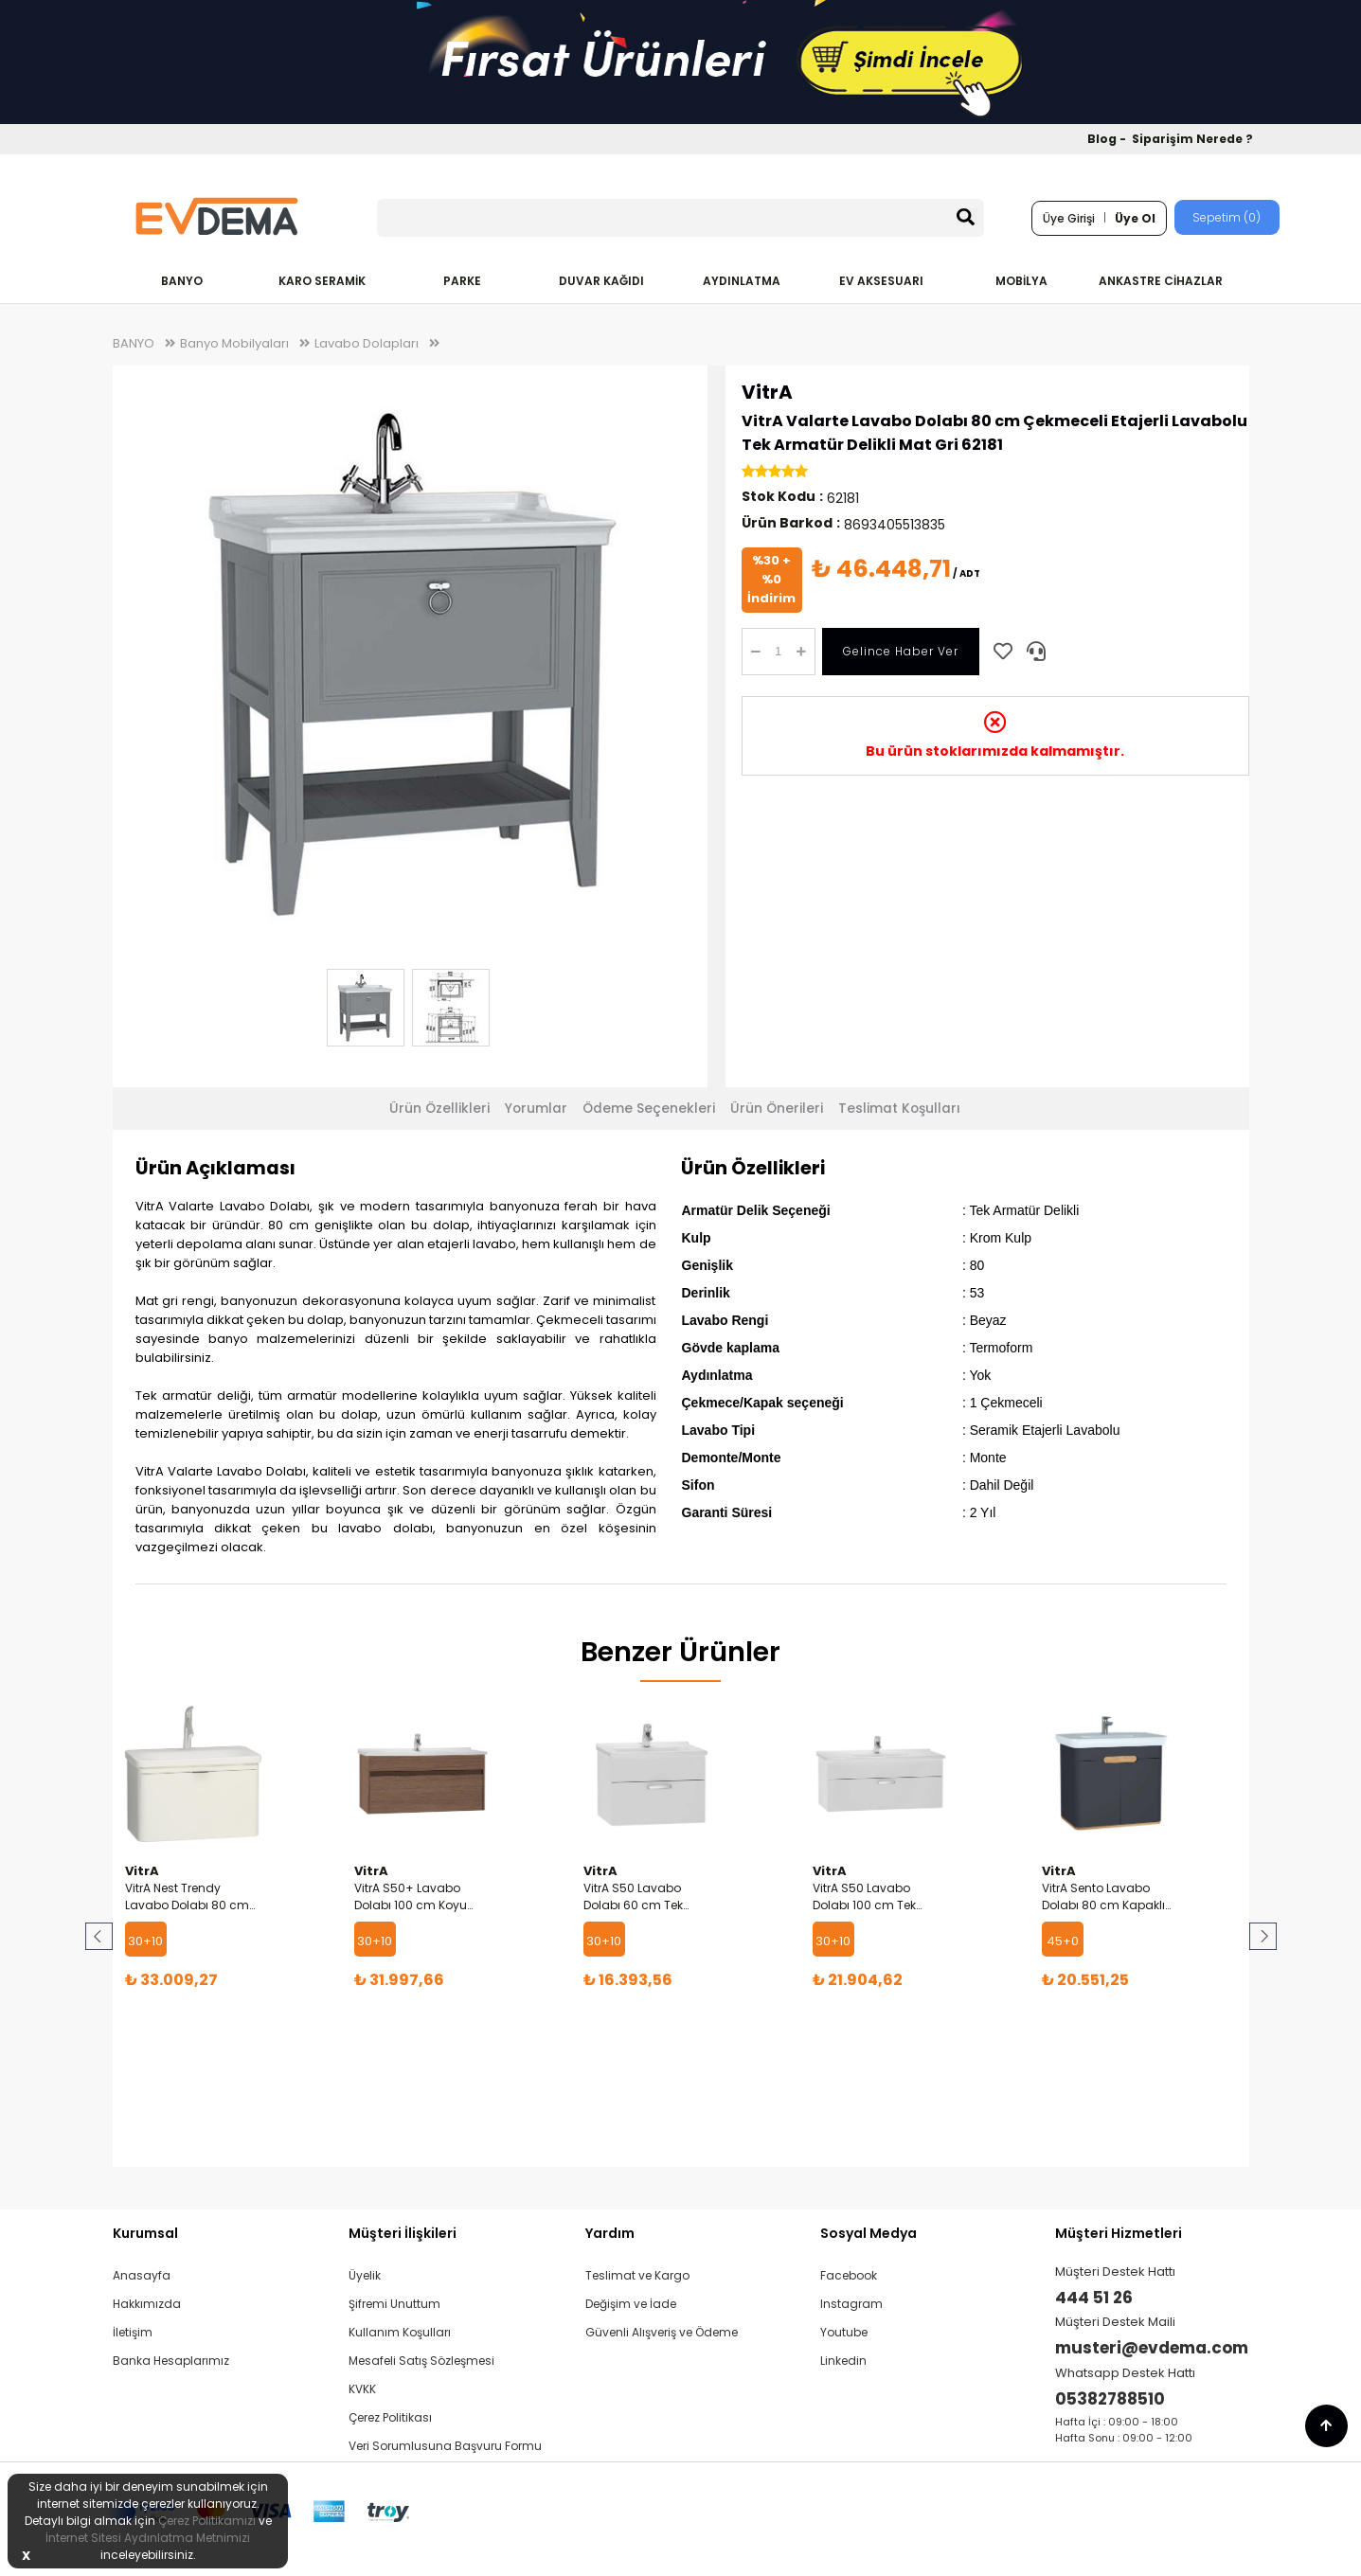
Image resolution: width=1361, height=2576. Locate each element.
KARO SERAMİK (322, 281)
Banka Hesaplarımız (171, 2360)
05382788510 (1110, 2398)
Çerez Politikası (390, 2417)
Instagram (851, 2304)
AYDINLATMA (741, 281)
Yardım (610, 2233)
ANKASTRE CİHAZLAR (1161, 281)
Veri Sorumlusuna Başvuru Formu (445, 2446)
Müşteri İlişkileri (403, 2233)
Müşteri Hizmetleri (1118, 2233)
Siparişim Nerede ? (1192, 139)
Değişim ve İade (630, 2304)
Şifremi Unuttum (394, 2304)
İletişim (132, 2332)
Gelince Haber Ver (900, 651)
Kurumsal (145, 2233)
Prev (100, 1937)
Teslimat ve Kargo (637, 2275)
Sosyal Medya (868, 2233)
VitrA (767, 392)
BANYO (182, 281)
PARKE (462, 281)
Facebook (848, 2275)
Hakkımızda (147, 2304)
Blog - (1108, 139)
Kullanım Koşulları (400, 2332)
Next (1261, 1937)
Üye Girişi (1069, 218)
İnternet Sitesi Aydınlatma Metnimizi (147, 2538)
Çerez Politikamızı (207, 2521)
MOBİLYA (1021, 281)
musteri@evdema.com (1151, 2347)
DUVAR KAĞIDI (601, 281)
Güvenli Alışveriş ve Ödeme (661, 2332)
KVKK (362, 2389)
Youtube (844, 2332)
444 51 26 (1094, 2297)
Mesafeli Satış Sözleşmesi (421, 2360)
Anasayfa (141, 2275)
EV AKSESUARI (881, 281)
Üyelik (365, 2275)
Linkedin (843, 2360)
